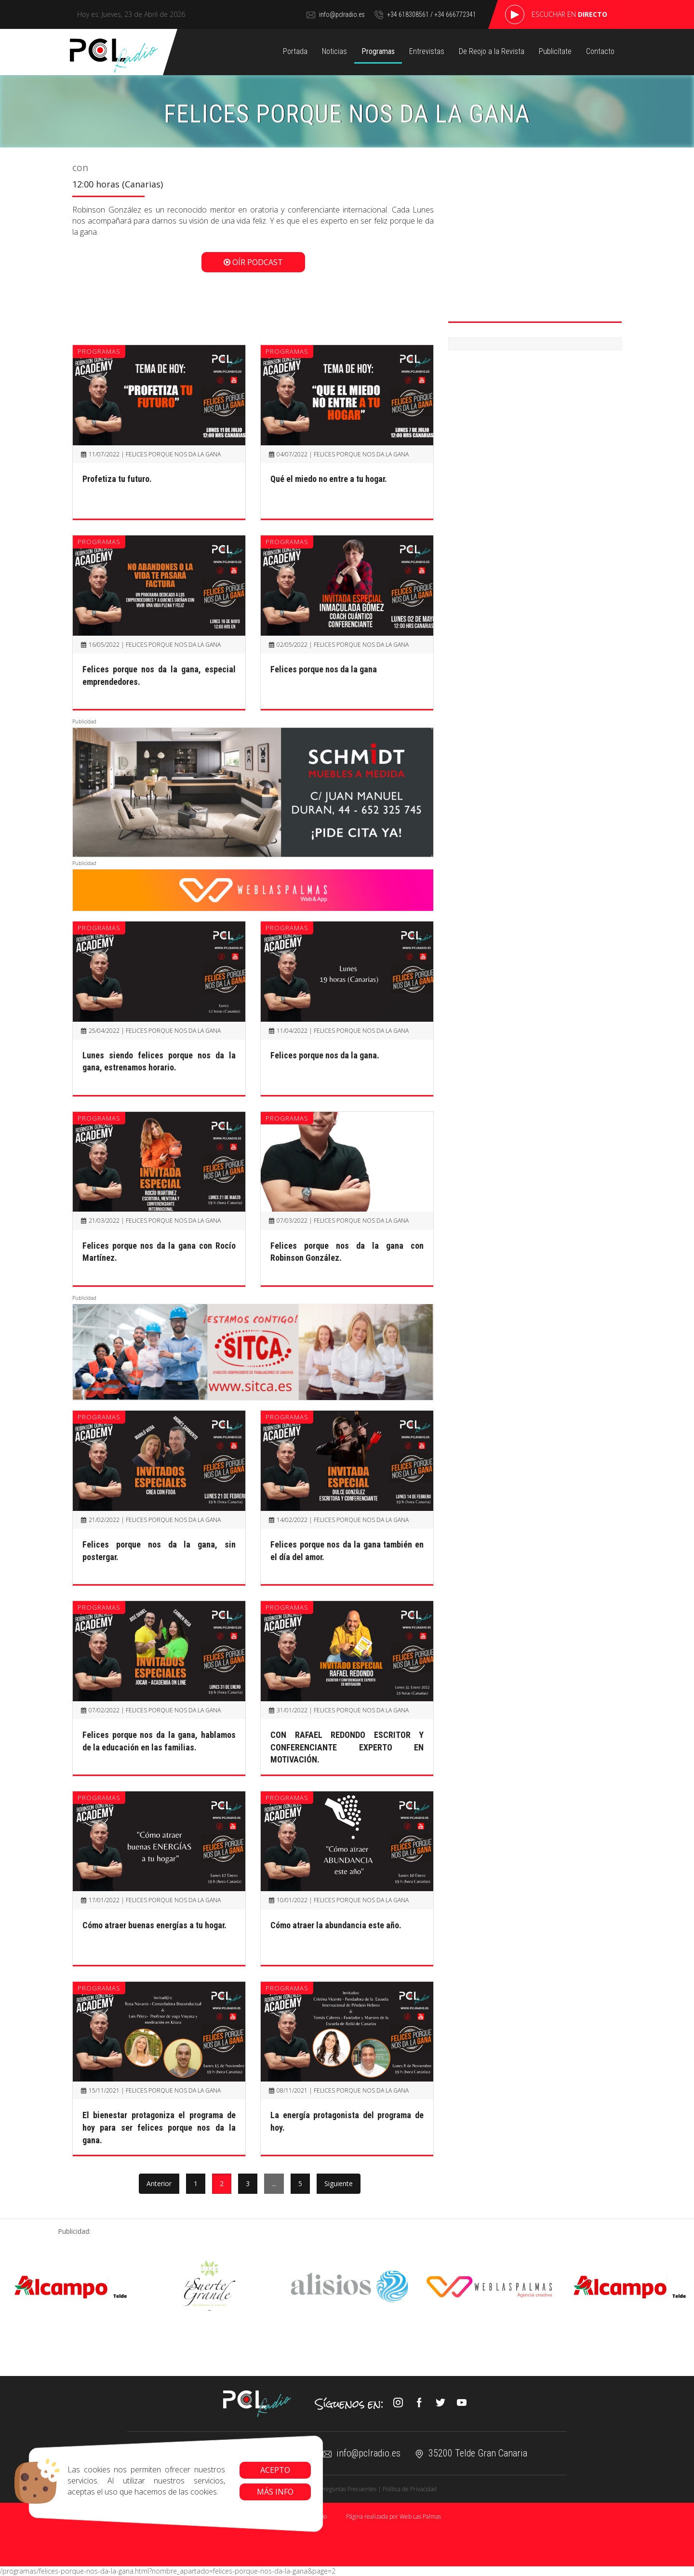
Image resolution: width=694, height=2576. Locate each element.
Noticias (334, 51)
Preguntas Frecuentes (348, 2489)
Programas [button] (377, 51)
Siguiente (338, 2183)
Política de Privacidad (410, 2489)
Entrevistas (426, 51)
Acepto (275, 2470)
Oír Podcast (253, 261)
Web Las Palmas (420, 2516)
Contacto (600, 51)
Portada (295, 51)
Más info (275, 2491)
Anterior (159, 2183)
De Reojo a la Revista (491, 51)
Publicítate (555, 51)
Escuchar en (569, 14)
